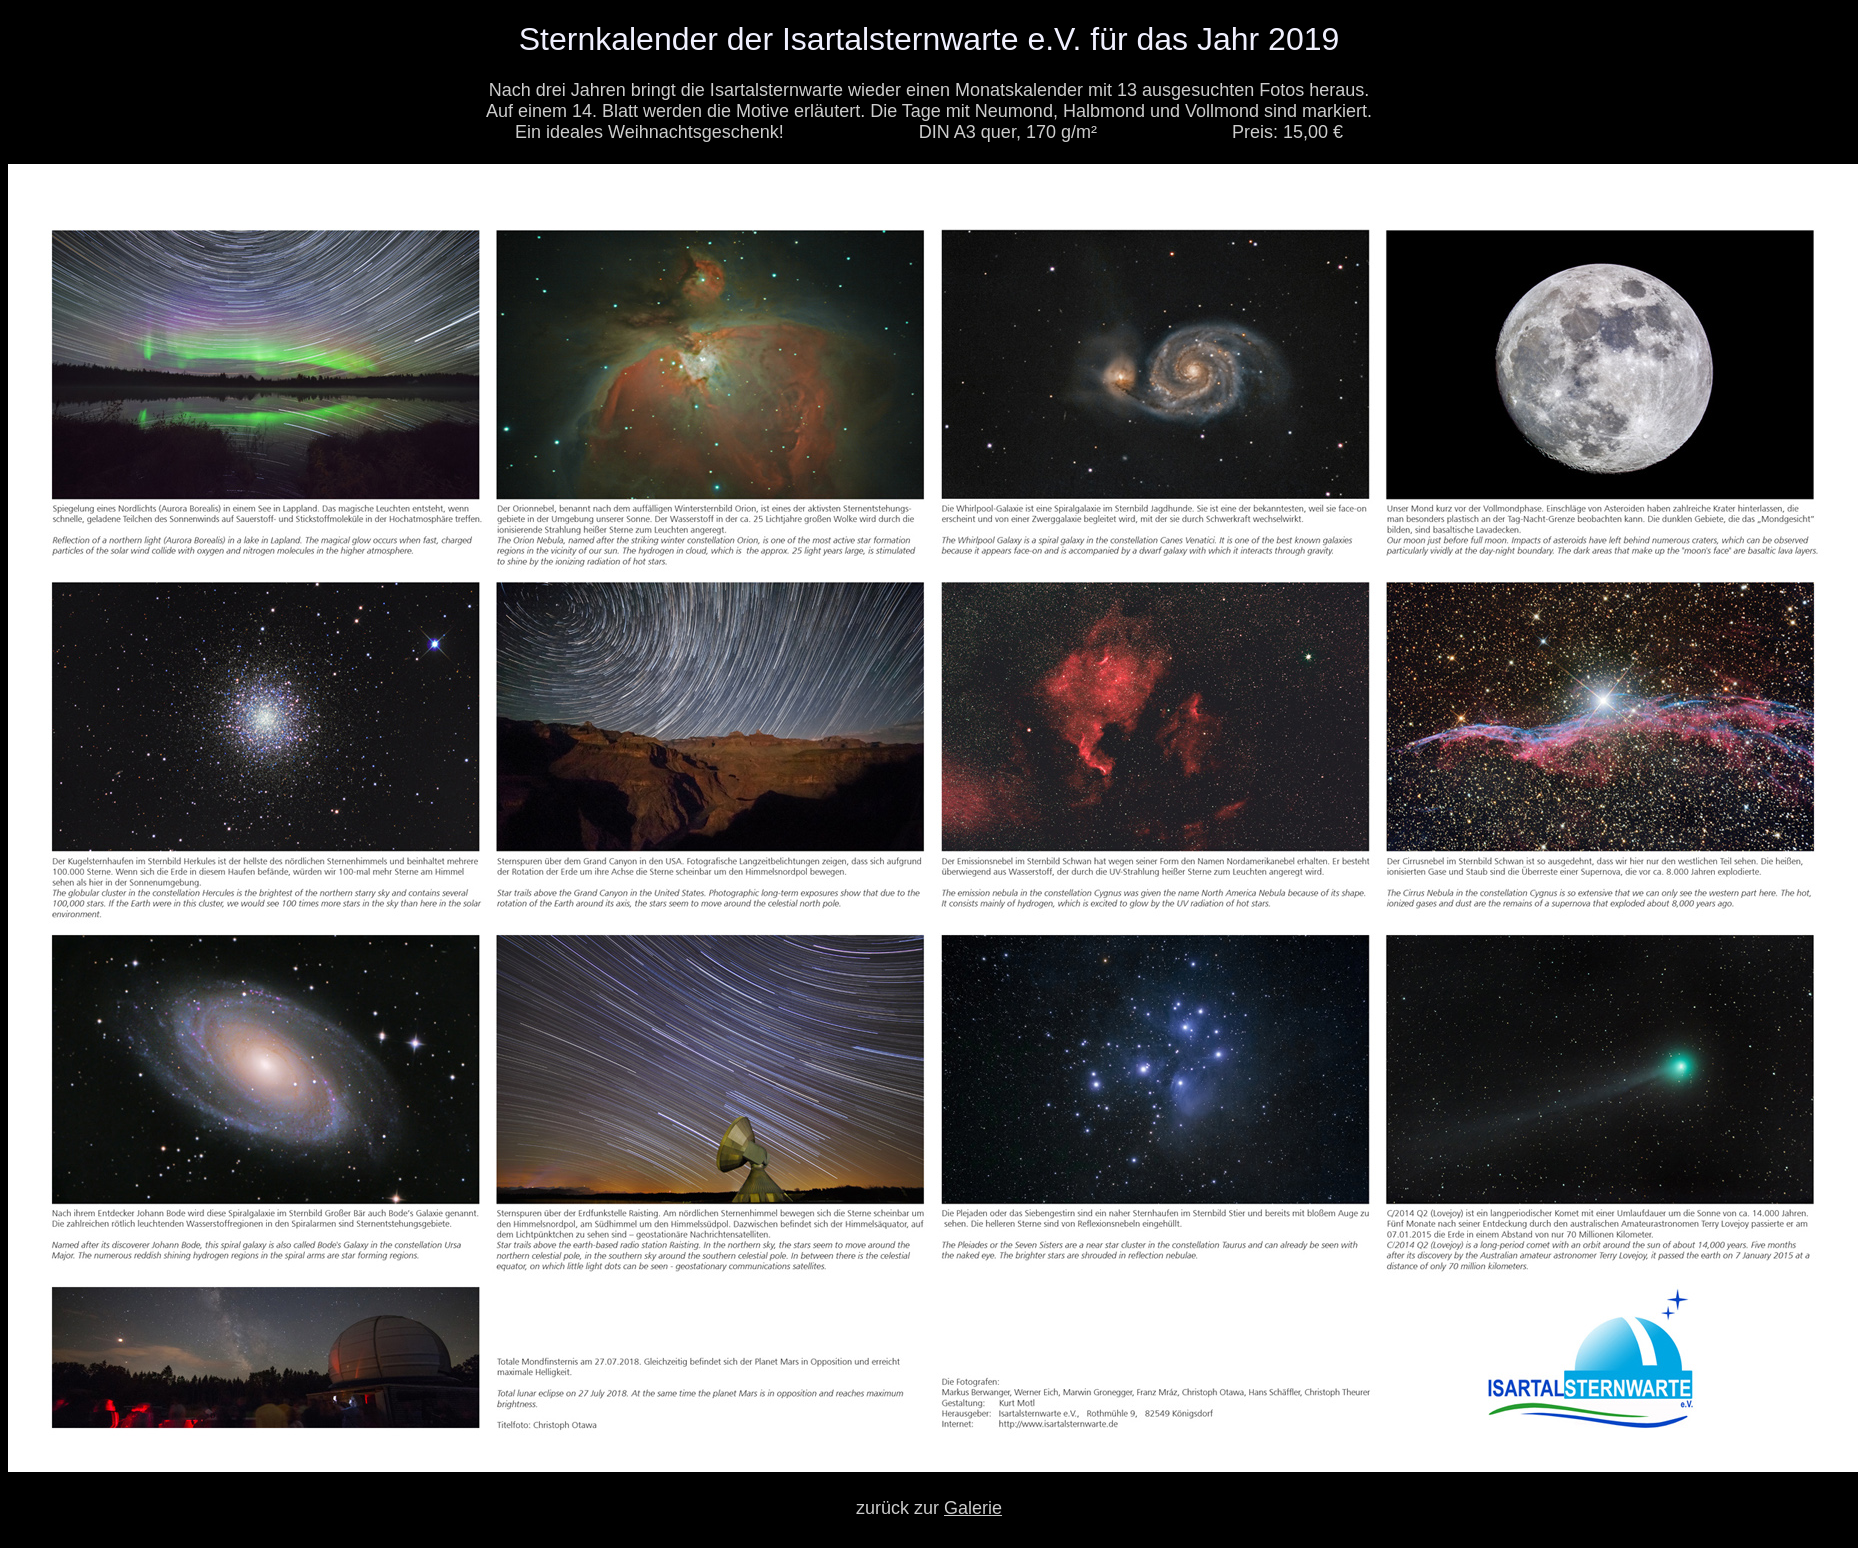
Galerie (973, 1508)
